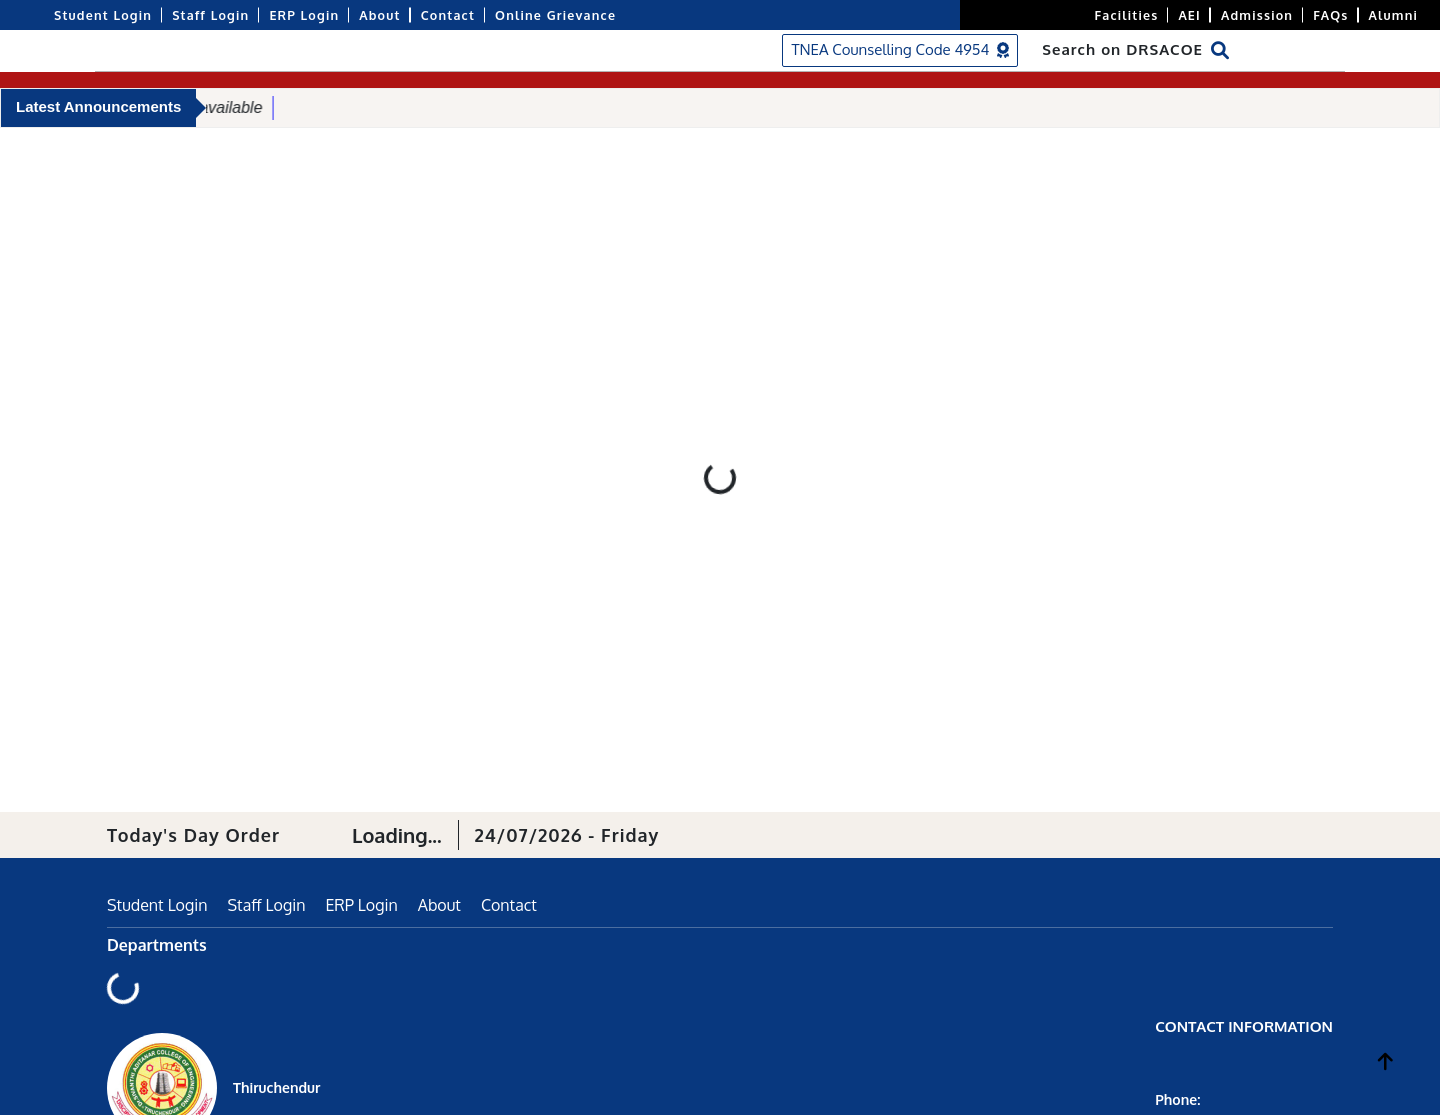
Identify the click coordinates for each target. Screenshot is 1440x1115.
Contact (448, 15)
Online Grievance (555, 15)
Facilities (1127, 15)
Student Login (103, 15)
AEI (1189, 15)
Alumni (1394, 15)
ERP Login (304, 15)
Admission (1257, 15)
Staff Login (210, 15)
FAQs (1330, 15)
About (379, 15)
